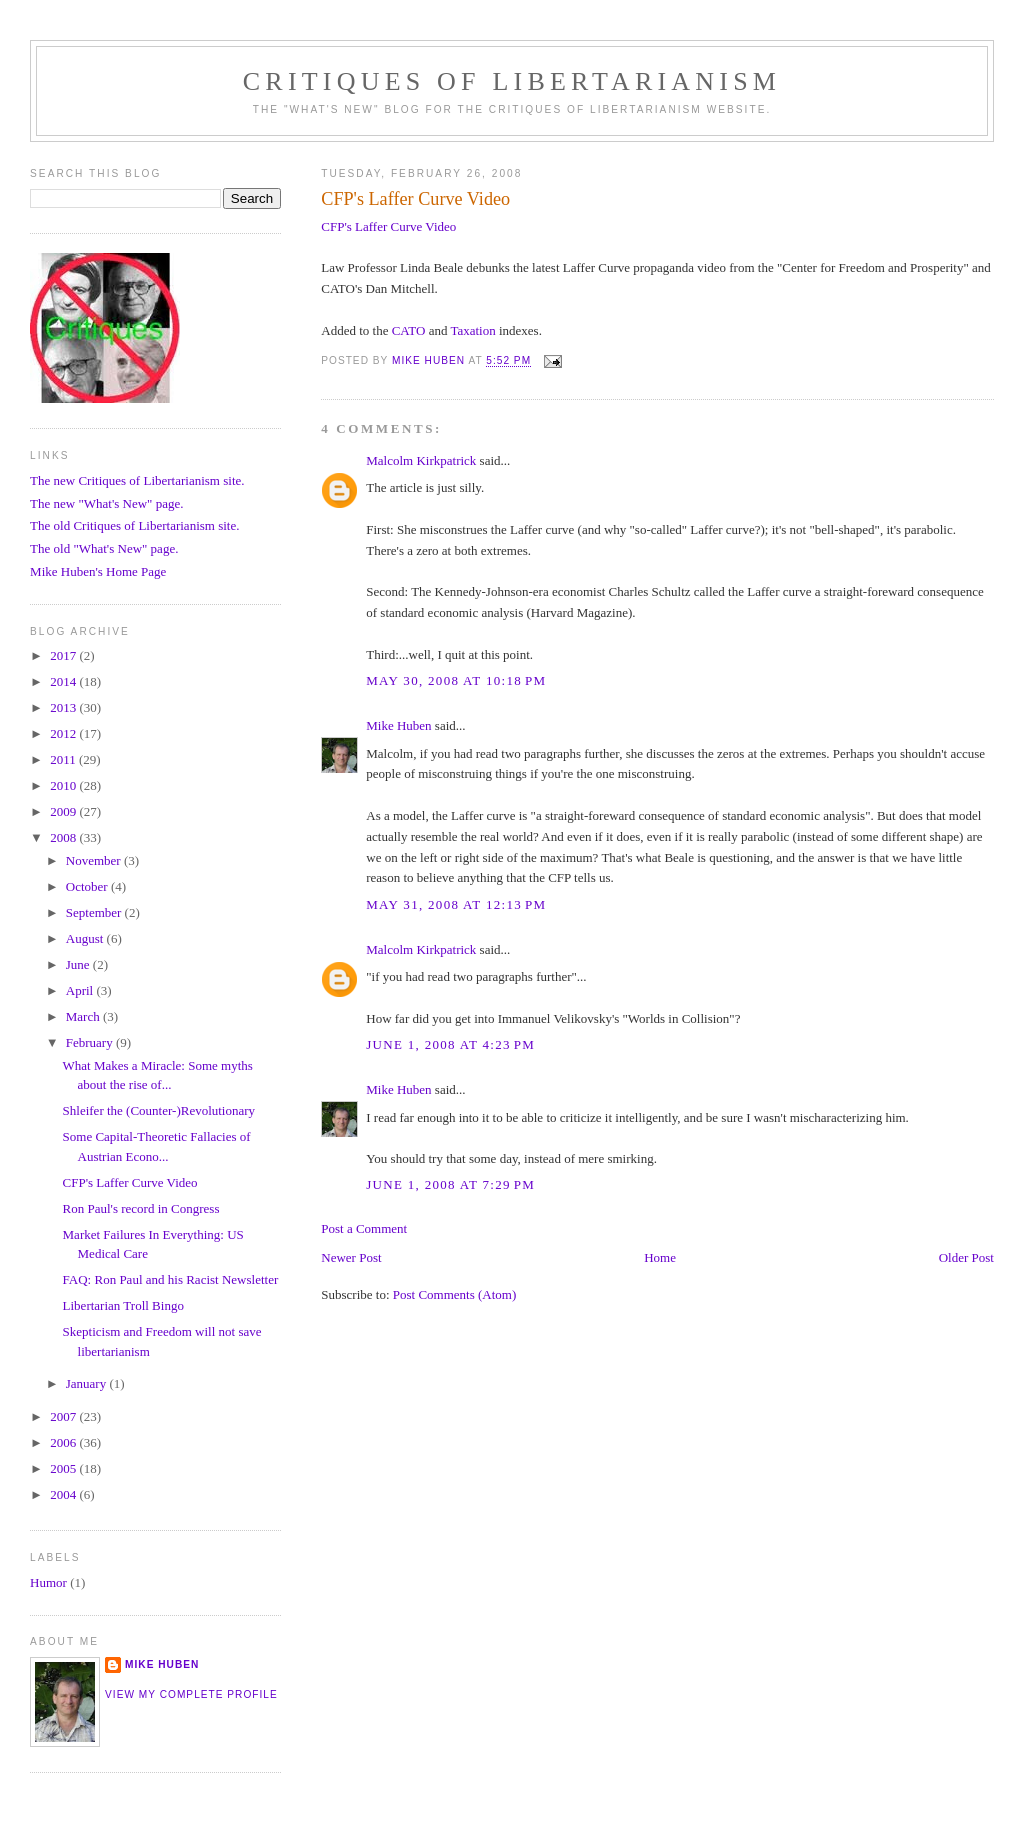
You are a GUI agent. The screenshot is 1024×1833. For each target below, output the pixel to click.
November (95, 860)
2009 (64, 811)
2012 (64, 733)
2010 (64, 785)
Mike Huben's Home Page (98, 571)
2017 (64, 655)
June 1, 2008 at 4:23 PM (450, 1044)
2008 (64, 837)
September (95, 912)
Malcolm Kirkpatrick (421, 460)
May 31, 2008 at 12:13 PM (456, 904)
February (91, 1042)
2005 (64, 1468)
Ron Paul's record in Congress (141, 1208)
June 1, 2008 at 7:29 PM (450, 1184)
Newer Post (351, 1257)
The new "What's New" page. (106, 503)
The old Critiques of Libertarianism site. (134, 525)
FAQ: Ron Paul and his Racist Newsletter (171, 1279)
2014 (64, 681)
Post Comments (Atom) (455, 1294)
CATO (409, 330)
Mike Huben (398, 725)
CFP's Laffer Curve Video (388, 226)
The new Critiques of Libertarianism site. (137, 480)
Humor (48, 1582)
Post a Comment (364, 1228)
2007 (64, 1416)
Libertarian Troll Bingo (123, 1305)
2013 (64, 707)
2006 (64, 1442)
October (88, 886)
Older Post (966, 1257)
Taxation (472, 330)
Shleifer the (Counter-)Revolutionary (159, 1110)
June (79, 964)
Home (660, 1257)
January (88, 1383)
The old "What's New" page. (104, 548)
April (81, 990)
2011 (64, 759)
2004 (64, 1494)
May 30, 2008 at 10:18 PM (456, 680)
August (86, 938)
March (84, 1016)
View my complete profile (191, 1694)
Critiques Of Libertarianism (512, 81)
